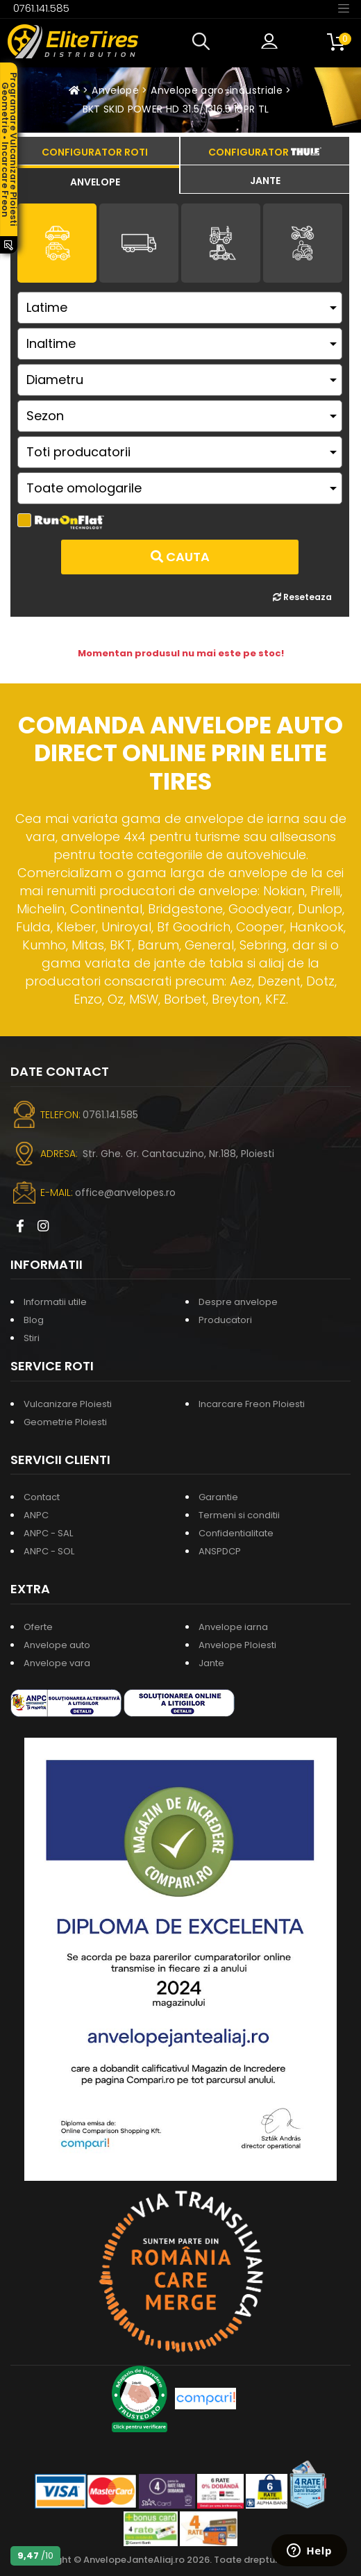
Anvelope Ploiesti (237, 1645)
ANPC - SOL (49, 1551)
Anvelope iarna (233, 1627)
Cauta (180, 556)
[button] (204, 41)
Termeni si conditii (239, 1515)
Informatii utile (55, 1301)
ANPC (36, 1515)
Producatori (225, 1320)
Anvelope (115, 90)
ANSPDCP (220, 1551)
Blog (34, 1320)
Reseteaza (302, 597)
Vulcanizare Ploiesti (68, 1404)
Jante (211, 1663)
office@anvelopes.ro (125, 1192)
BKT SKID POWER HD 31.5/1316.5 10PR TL (176, 109)
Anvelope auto (57, 1645)
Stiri (32, 1338)
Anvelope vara (57, 1663)
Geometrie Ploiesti (65, 1422)
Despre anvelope (238, 1301)
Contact (42, 1497)
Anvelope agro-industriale (217, 90)
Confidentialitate (236, 1533)
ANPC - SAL (48, 1533)
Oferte (38, 1627)
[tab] (94, 179)
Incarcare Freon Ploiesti (252, 1404)
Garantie (218, 1497)
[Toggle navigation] (344, 7)
